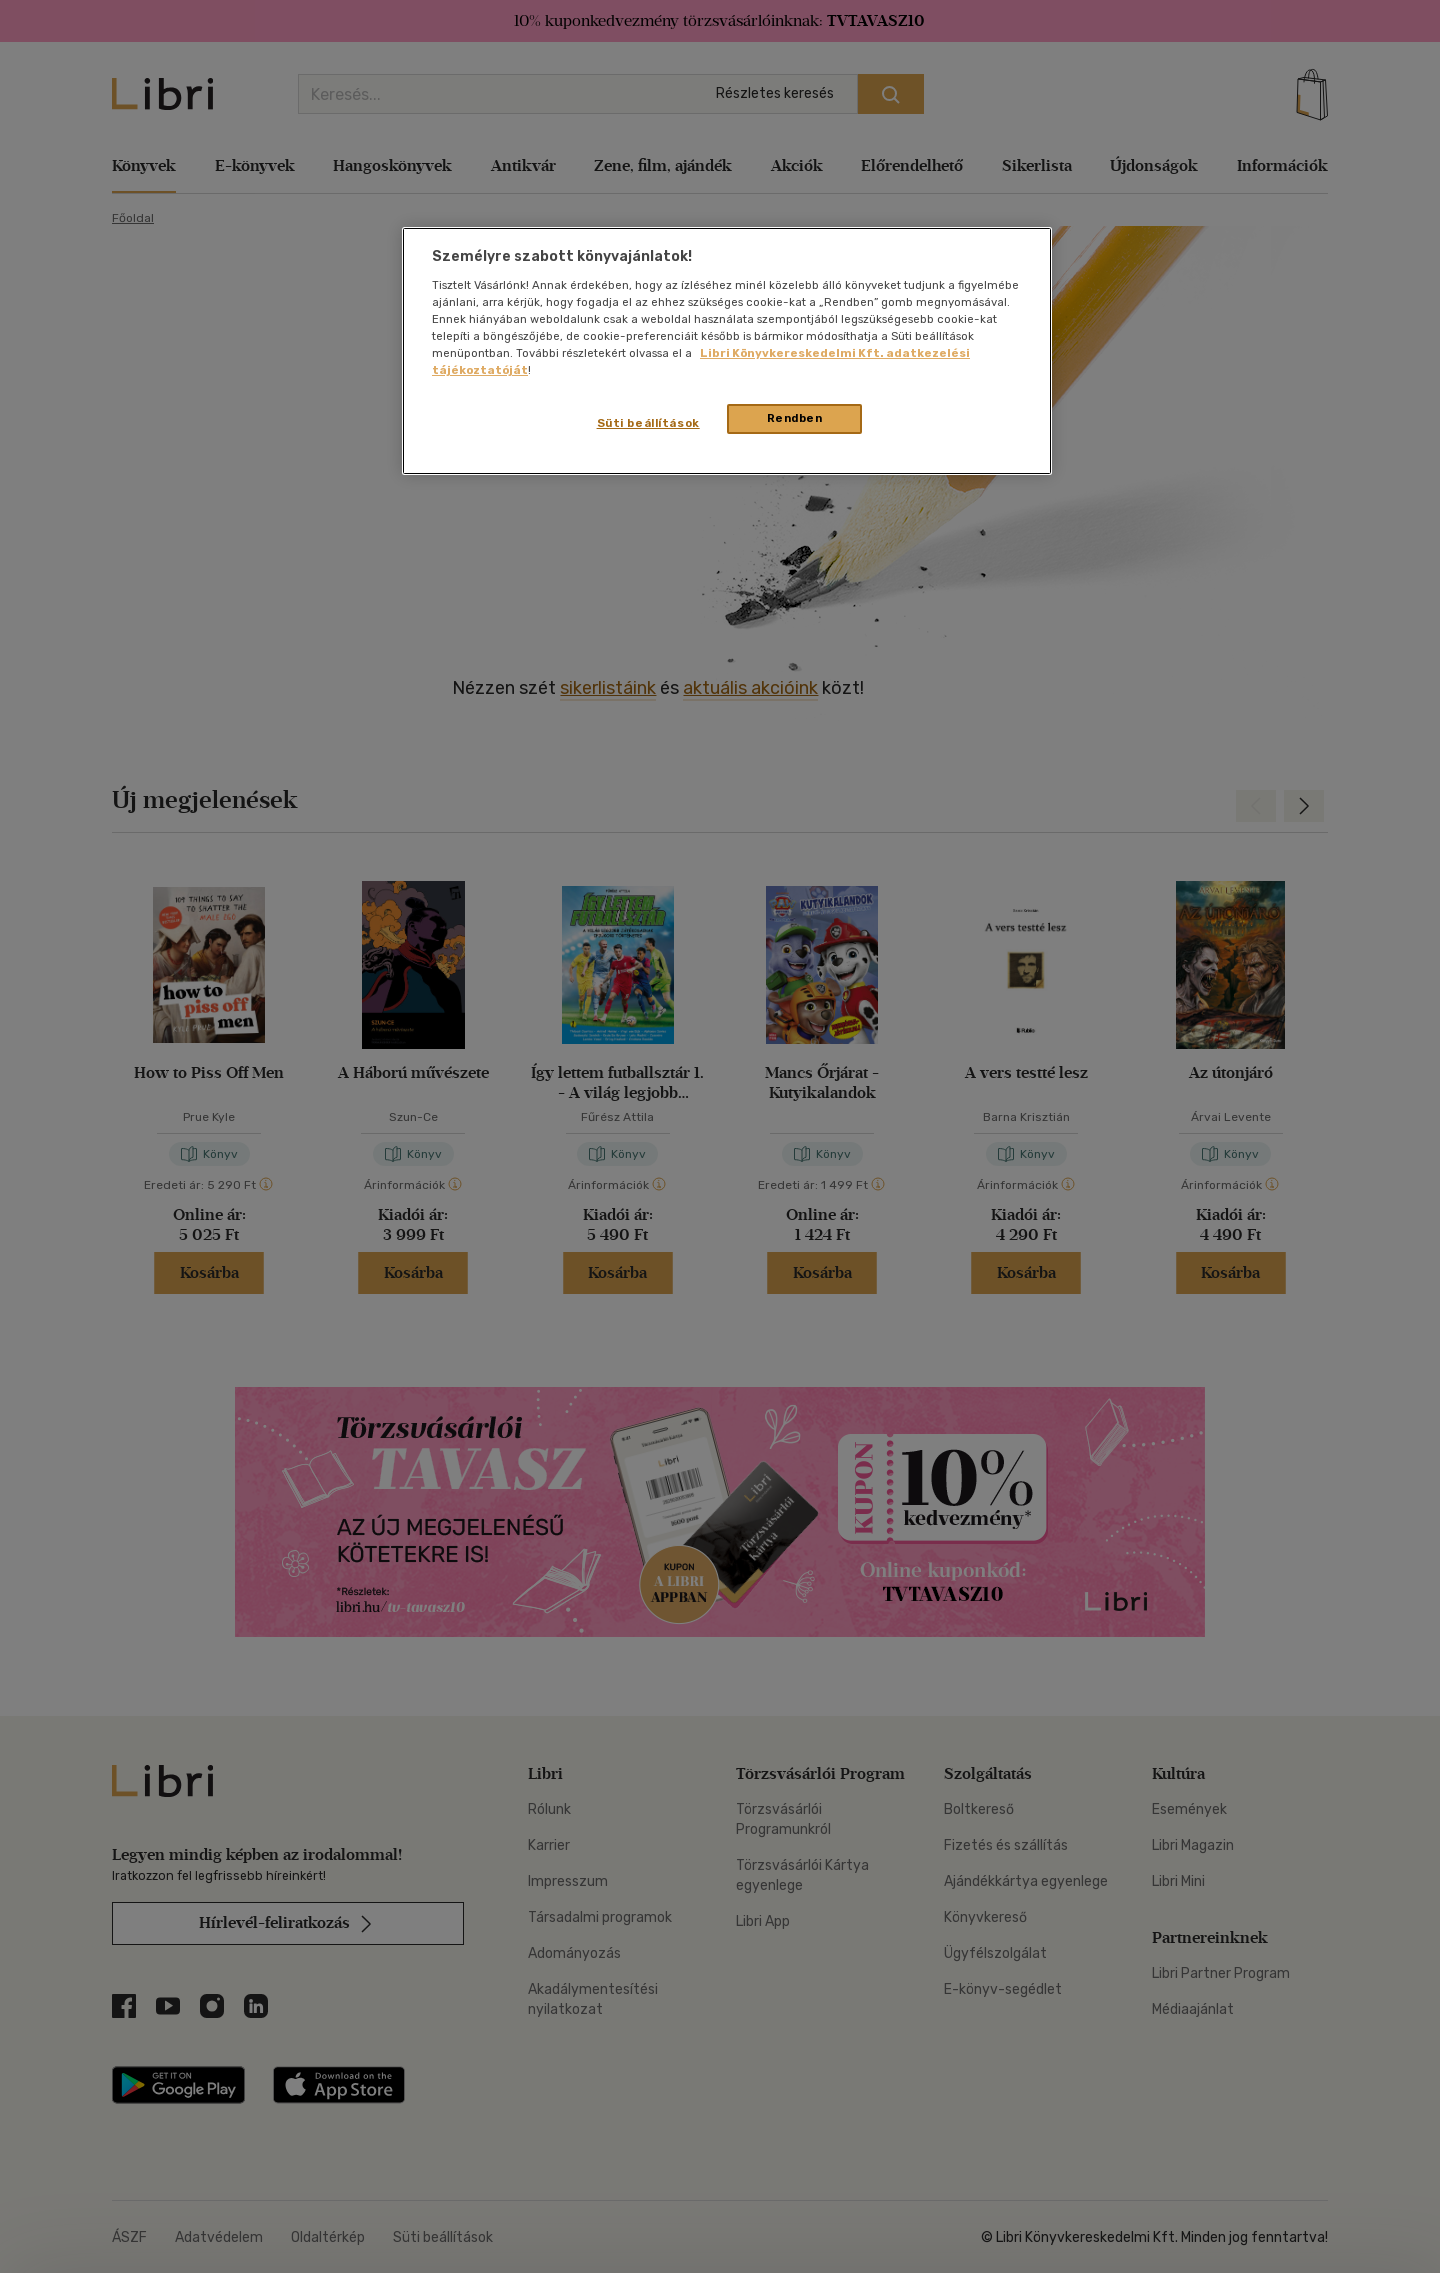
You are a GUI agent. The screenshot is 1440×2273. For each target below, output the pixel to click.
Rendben (795, 418)
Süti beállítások (648, 423)
